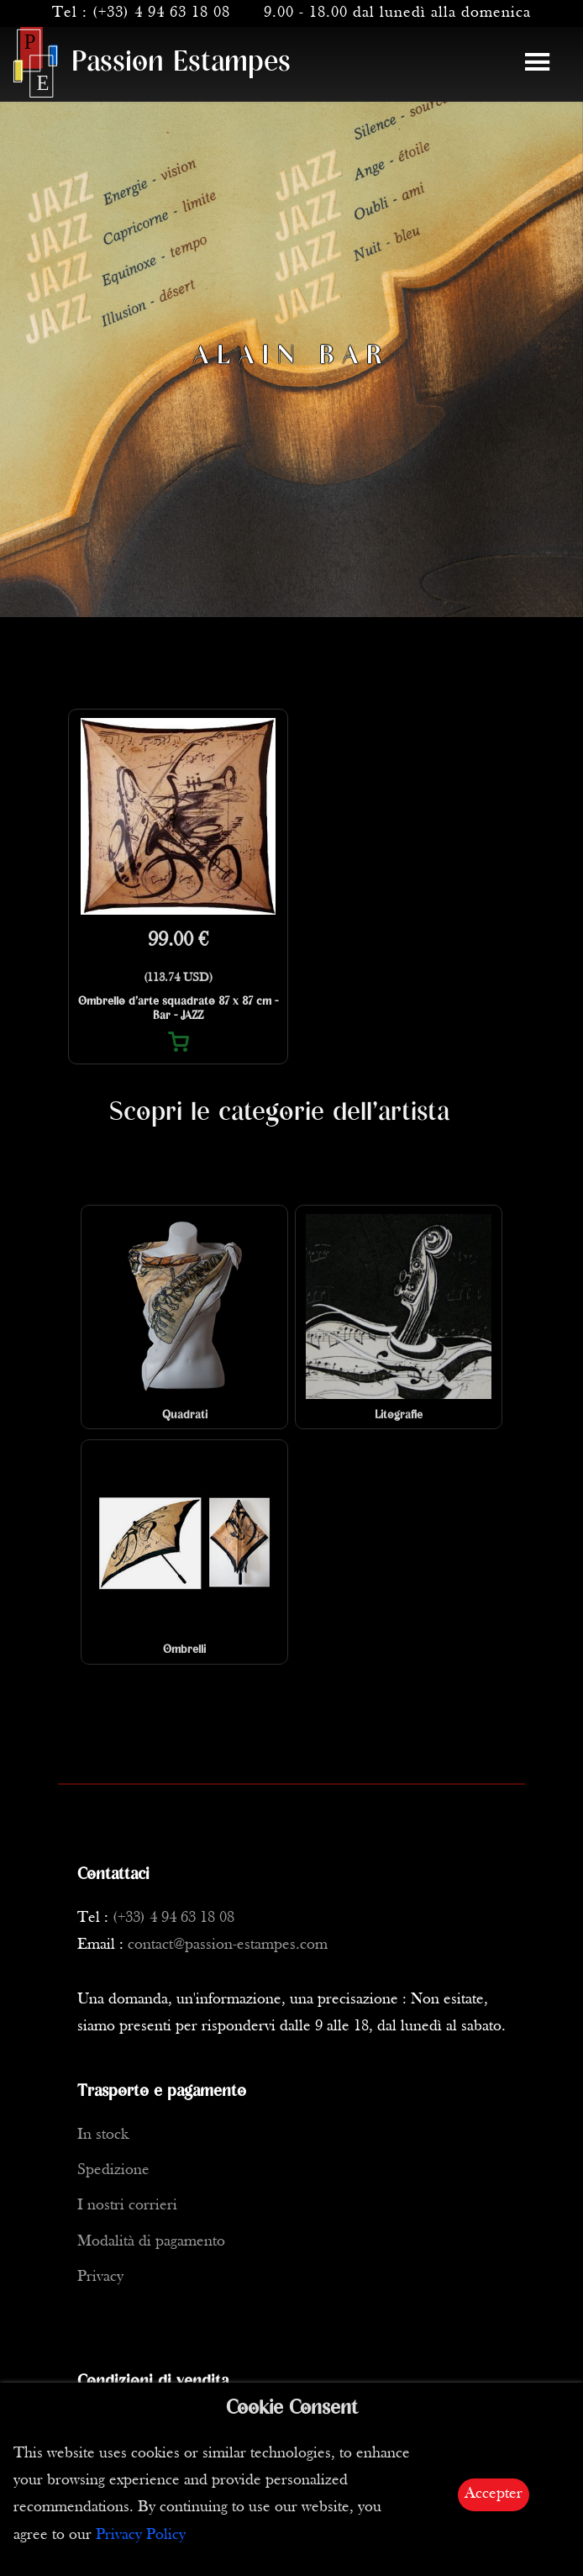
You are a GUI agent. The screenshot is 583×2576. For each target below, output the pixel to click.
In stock (103, 2135)
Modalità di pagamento (151, 2242)
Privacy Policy (141, 2535)
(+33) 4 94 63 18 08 (161, 13)
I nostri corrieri (127, 2206)
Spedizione (113, 2170)
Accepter (494, 2494)
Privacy (100, 2277)
